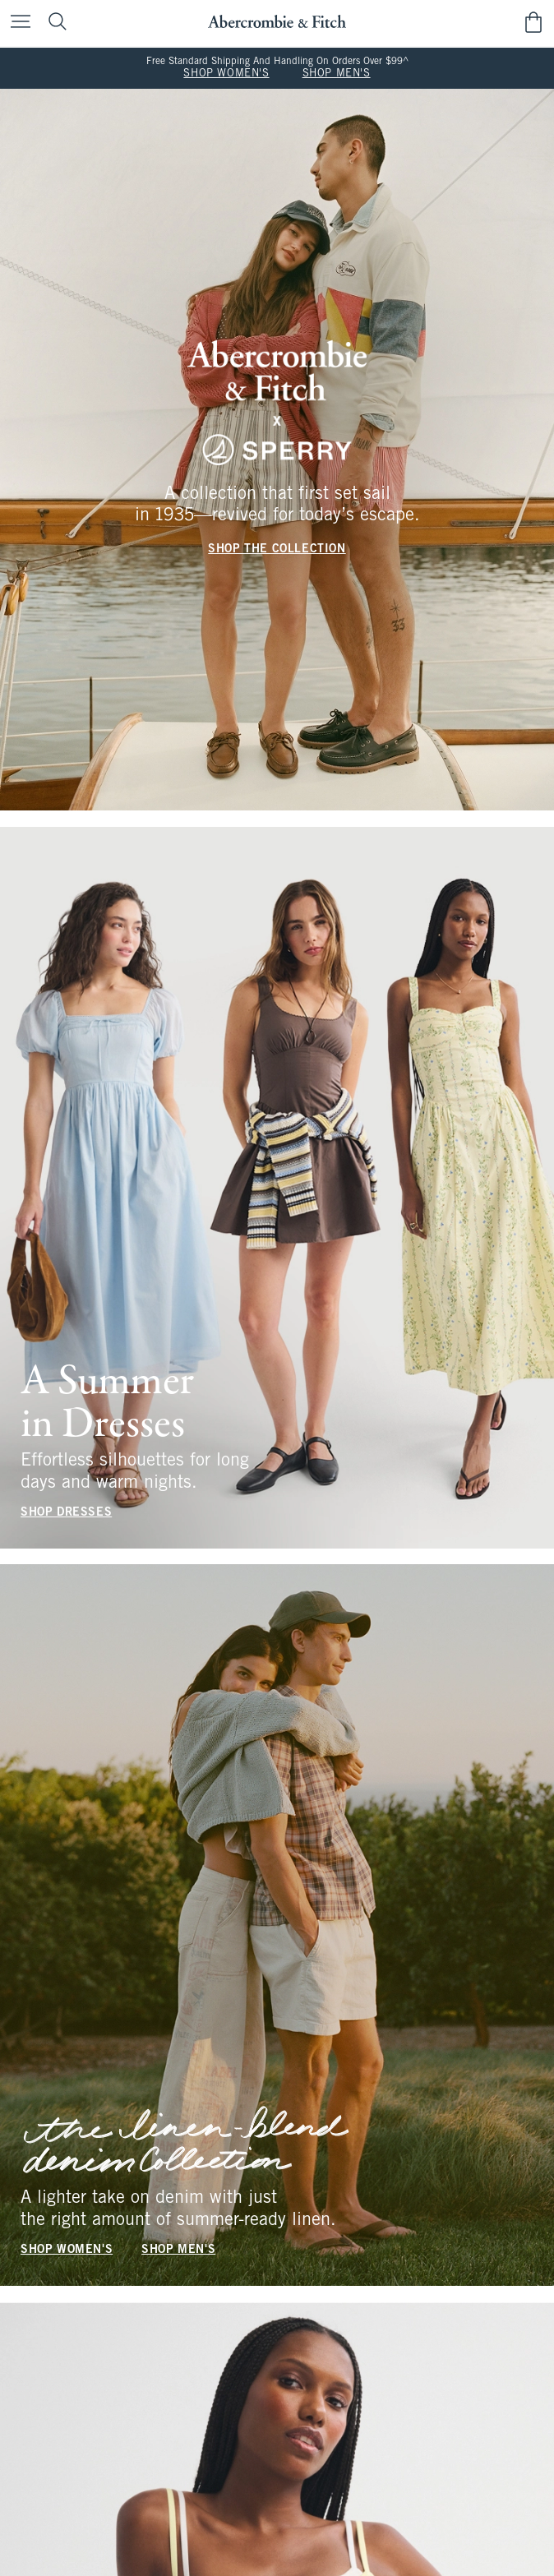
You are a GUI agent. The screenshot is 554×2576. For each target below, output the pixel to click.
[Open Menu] (16, 22)
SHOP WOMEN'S (226, 74)
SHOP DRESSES (66, 1512)
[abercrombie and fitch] (276, 22)
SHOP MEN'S (336, 74)
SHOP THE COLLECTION (276, 549)
